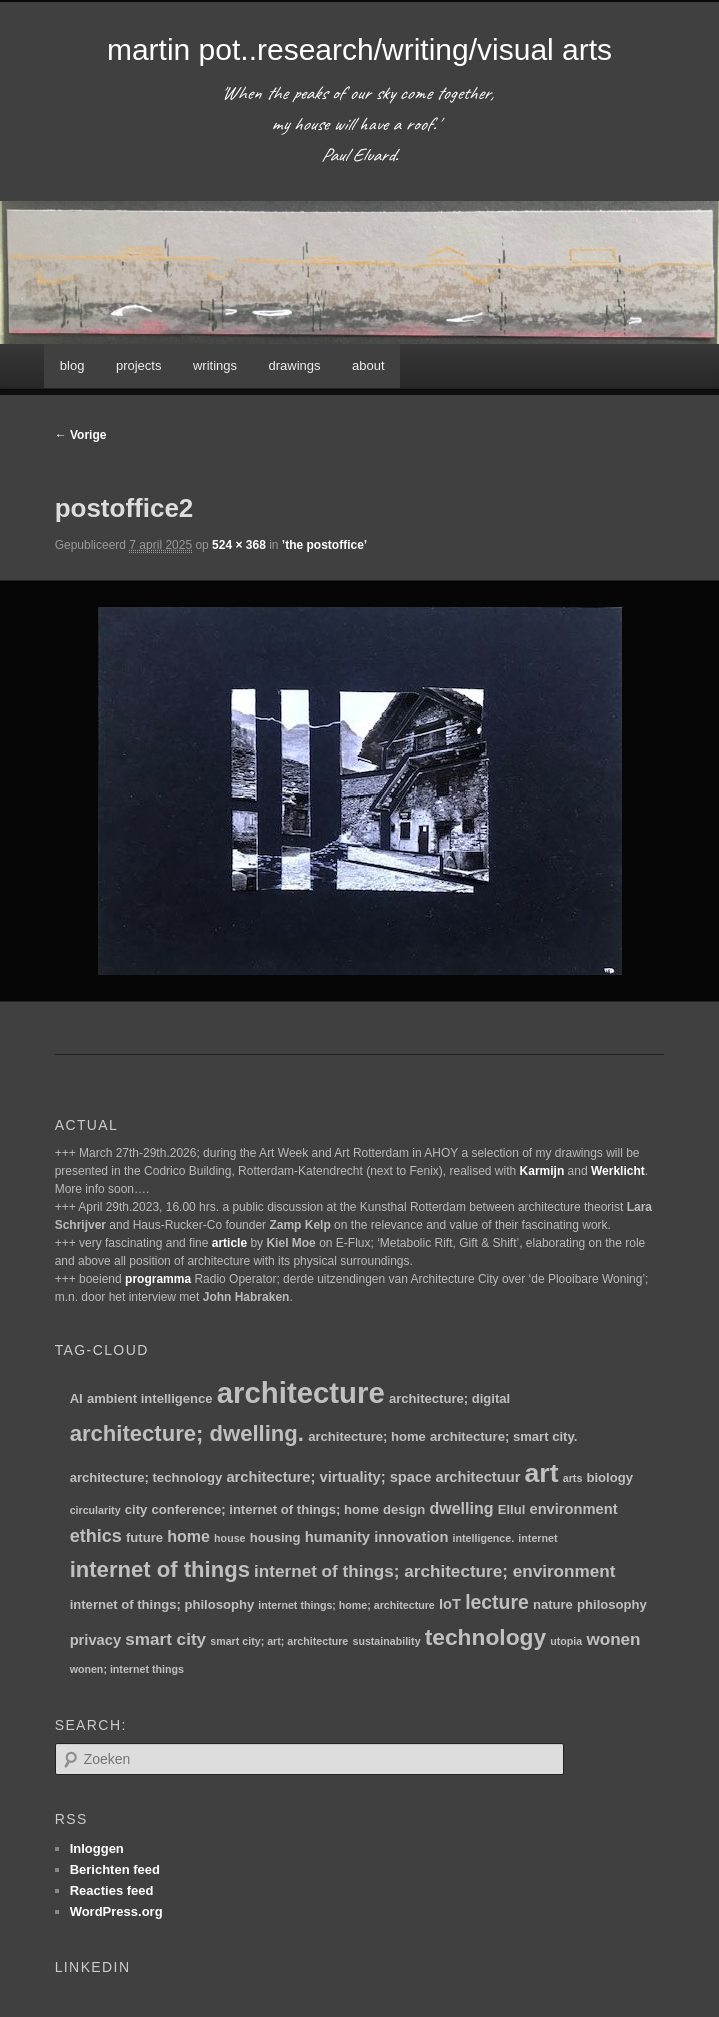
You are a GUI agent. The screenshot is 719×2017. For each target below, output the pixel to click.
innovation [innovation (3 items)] (411, 1537)
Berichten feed (115, 1869)
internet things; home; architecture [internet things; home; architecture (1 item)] (346, 1605)
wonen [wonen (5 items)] (613, 1639)
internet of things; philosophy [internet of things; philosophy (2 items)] (162, 1604)
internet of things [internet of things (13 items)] (160, 1569)
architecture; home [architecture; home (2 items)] (367, 1436)
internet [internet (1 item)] (537, 1538)
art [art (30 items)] (542, 1473)
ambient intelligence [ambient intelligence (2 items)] (150, 1398)
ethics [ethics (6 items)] (96, 1536)
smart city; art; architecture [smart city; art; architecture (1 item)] (279, 1641)
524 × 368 (239, 545)
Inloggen (97, 1848)
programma (158, 1279)
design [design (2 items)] (404, 1509)
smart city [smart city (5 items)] (165, 1639)
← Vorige (81, 435)
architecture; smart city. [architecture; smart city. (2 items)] (503, 1436)
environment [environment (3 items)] (573, 1509)
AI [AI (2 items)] (76, 1398)
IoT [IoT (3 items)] (450, 1604)
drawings (295, 365)
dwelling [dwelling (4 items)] (461, 1508)
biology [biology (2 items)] (610, 1477)
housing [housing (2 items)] (275, 1537)
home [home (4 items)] (188, 1536)
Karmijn (542, 1171)
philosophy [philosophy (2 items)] (612, 1604)
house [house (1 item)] (229, 1538)
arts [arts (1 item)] (573, 1478)
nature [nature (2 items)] (553, 1604)
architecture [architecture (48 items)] (301, 1392)
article (229, 1243)
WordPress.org (116, 1911)
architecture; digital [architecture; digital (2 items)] (449, 1398)
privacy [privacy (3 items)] (95, 1640)
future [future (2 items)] (144, 1537)
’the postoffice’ (324, 545)
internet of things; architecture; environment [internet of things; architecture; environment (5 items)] (434, 1571)
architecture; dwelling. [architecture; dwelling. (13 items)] (187, 1433)
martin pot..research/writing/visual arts (359, 49)
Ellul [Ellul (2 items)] (512, 1509)
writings (215, 365)
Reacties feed (112, 1890)
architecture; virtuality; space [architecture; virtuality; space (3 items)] (328, 1477)
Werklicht (618, 1171)
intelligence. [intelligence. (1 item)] (484, 1538)
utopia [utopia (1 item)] (566, 1641)
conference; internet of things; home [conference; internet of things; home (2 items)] (264, 1509)
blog (72, 365)
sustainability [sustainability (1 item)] (386, 1641)
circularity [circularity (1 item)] (95, 1510)
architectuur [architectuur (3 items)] (477, 1477)
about (368, 365)
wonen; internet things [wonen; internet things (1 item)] (127, 1669)
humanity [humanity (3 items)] (337, 1537)
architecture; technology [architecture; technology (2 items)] (146, 1477)
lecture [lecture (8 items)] (497, 1602)
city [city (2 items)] (136, 1509)
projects (139, 365)
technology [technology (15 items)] (485, 1637)
